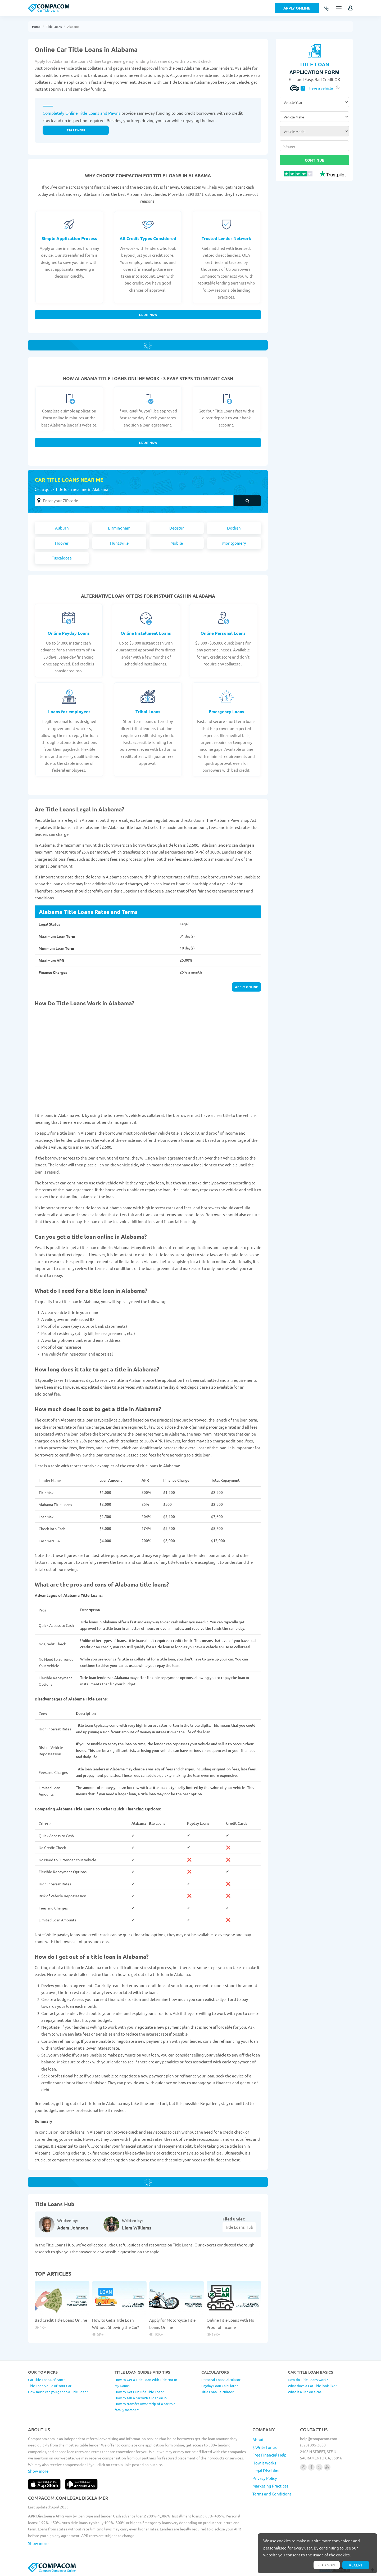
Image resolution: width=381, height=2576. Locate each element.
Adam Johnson (72, 2228)
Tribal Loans (147, 711)
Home (36, 26)
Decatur (176, 527)
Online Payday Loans (69, 633)
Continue (314, 160)
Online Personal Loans (223, 633)
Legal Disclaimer (267, 2470)
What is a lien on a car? (305, 2392)
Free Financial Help (269, 2454)
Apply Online (296, 8)
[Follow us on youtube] (327, 2467)
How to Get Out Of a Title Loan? (139, 2392)
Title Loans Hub (239, 2226)
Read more (327, 2565)
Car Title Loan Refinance (46, 2379)
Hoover (62, 542)
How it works (264, 2462)
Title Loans (54, 26)
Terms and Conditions (272, 2493)
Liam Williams (136, 2228)
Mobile (176, 542)
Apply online (246, 987)
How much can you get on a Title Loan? (58, 2392)
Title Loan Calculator (217, 2392)
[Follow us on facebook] (311, 2467)
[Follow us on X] (319, 2467)
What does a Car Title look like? (312, 2385)
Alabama (73, 26)
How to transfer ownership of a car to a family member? (145, 2406)
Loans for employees (69, 711)
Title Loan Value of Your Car (49, 2385)
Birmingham (119, 527)
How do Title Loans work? (308, 2379)
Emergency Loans (226, 711)
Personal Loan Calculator (221, 2379)
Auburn (62, 527)
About (258, 2439)
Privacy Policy (264, 2478)
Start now (76, 130)
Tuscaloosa (62, 557)
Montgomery (234, 542)
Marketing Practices (270, 2485)
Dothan (234, 527)
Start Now (148, 314)
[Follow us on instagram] (303, 2467)
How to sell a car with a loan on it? (141, 2398)
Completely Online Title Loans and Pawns (81, 113)
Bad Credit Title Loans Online (61, 2319)
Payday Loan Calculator (219, 2385)
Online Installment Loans (146, 633)
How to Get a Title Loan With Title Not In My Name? (146, 2382)
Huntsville (119, 542)
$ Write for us (264, 2447)
